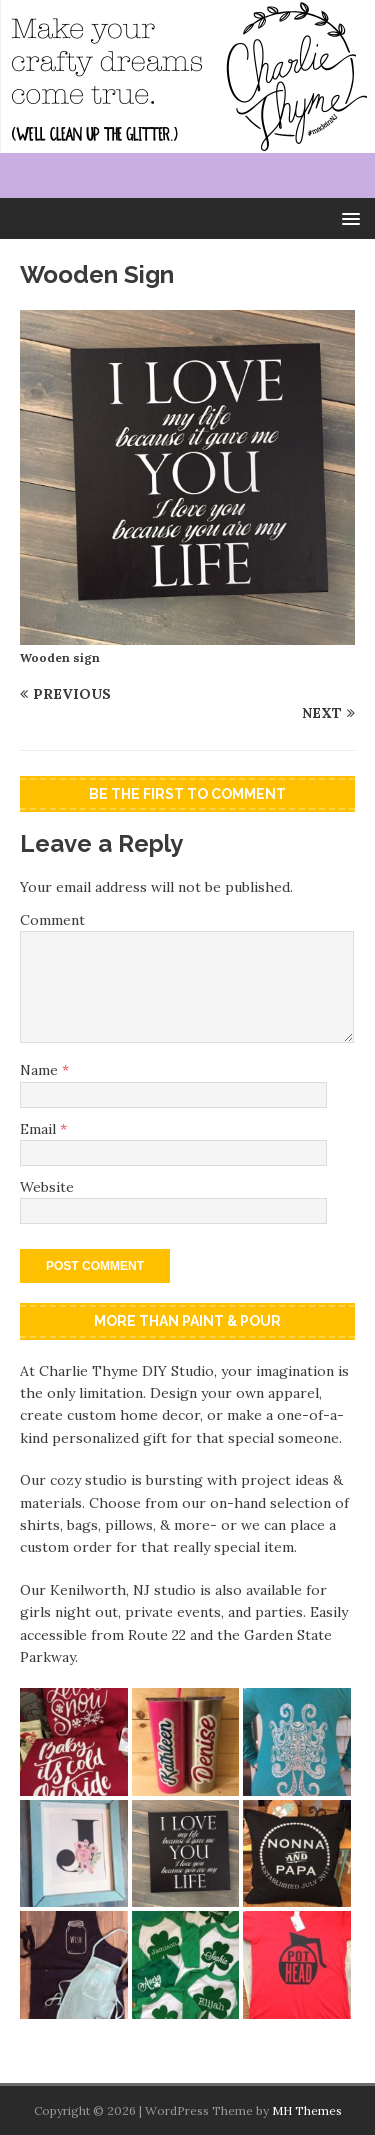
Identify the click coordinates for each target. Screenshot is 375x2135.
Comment (52, 920)
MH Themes (307, 2110)
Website (47, 1187)
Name (41, 1070)
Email (40, 1129)
